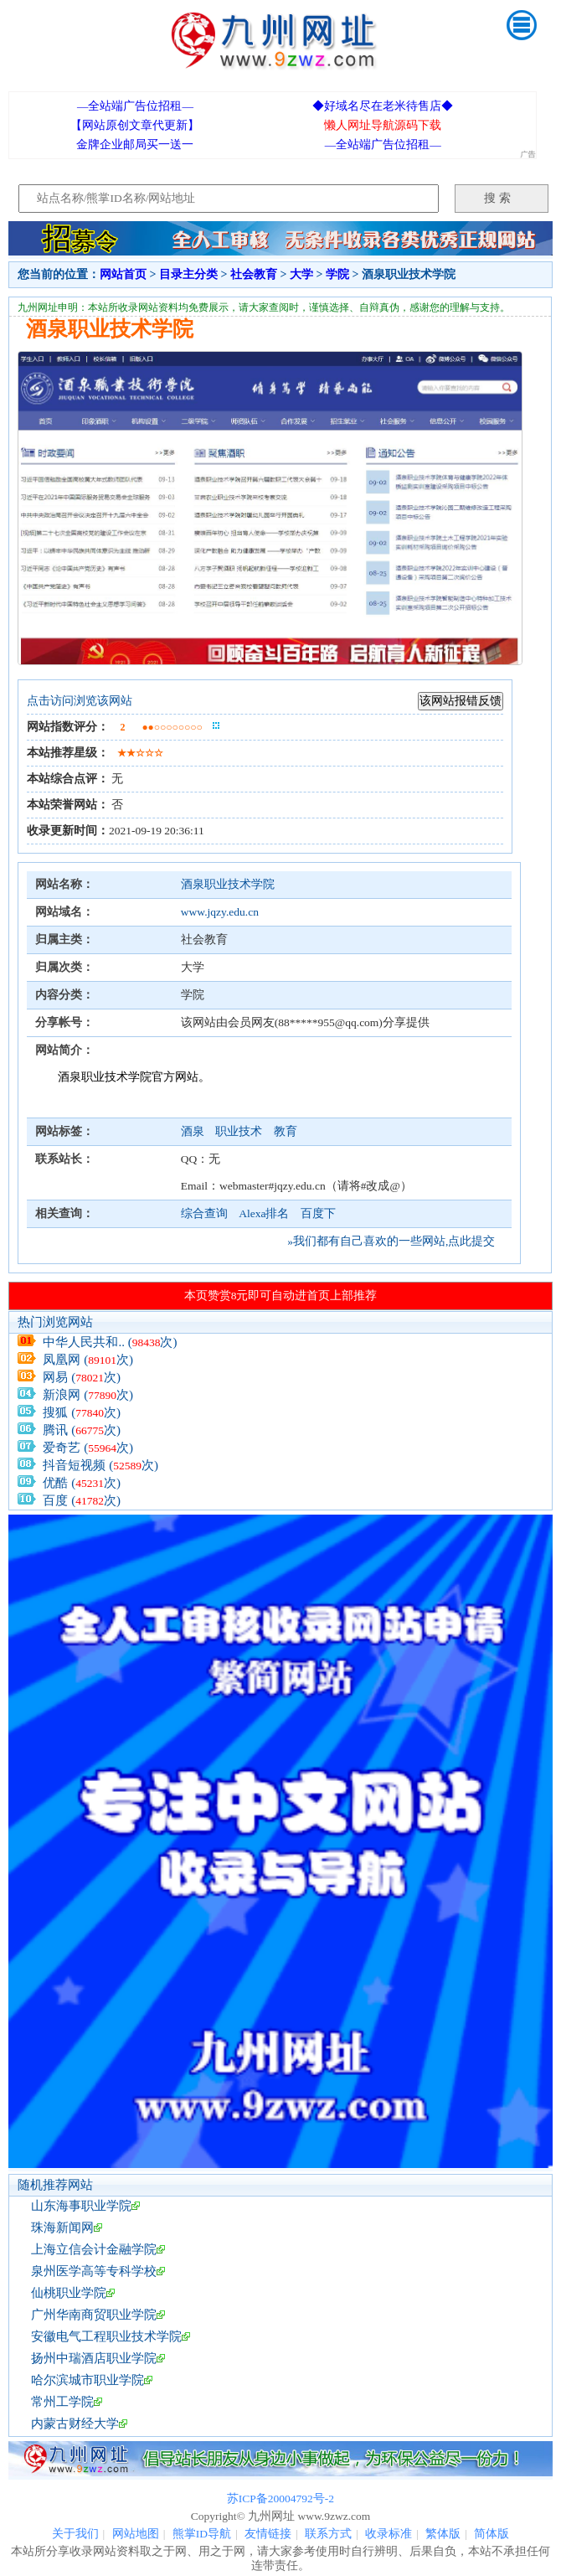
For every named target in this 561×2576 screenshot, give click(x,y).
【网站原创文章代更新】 (134, 125)
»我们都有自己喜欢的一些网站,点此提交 (391, 1241)
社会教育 (253, 274)
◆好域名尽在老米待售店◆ (382, 106)
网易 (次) (82, 1377)
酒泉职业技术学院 (228, 884)
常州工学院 (62, 2401)
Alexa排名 (264, 1213)
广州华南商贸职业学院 (94, 2314)
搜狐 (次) (82, 1412)
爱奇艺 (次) (88, 1447)
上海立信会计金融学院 (94, 2249)
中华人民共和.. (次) (110, 1342)
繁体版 (443, 2533)
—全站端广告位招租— (135, 106)
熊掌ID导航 (201, 2533)
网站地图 (135, 2533)
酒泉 (194, 1131)
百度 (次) (82, 1500)
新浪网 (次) (88, 1395)
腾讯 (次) (82, 1430)
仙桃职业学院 (68, 2293)
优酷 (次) (82, 1482)
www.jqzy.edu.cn (220, 912)
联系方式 (328, 2533)
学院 (337, 274)
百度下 (318, 1213)
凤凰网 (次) (88, 1359)
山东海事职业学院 (81, 2205)
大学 (301, 274)
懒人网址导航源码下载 (382, 125)
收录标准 (388, 2533)
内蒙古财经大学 (75, 2423)
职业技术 (240, 1131)
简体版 (491, 2533)
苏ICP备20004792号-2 (280, 2498)
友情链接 (267, 2533)
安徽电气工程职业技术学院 (106, 2336)
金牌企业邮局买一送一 (134, 144)
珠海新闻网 (62, 2227)
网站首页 (123, 274)
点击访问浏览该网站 (79, 700)
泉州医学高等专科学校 (94, 2271)
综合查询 (204, 1213)
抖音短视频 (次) (100, 1465)
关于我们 (75, 2533)
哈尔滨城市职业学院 (87, 2380)
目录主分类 (188, 274)
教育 (285, 1131)
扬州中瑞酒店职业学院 (94, 2358)
